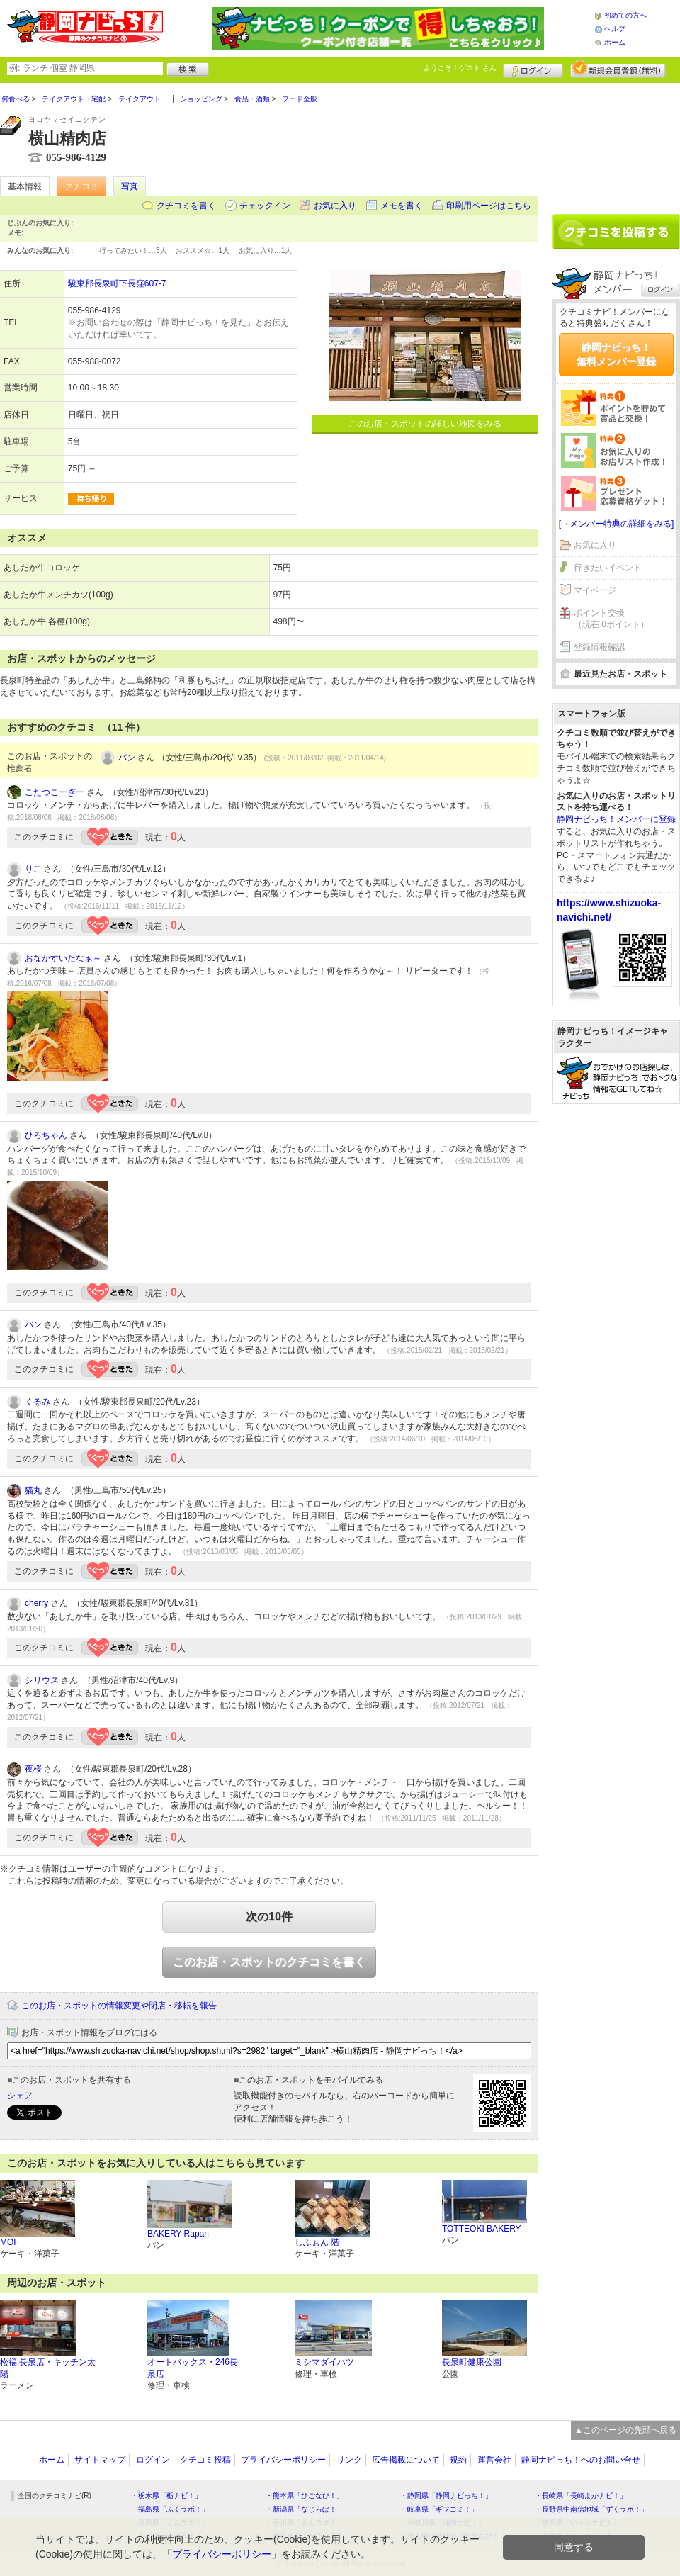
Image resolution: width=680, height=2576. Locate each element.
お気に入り (335, 205)
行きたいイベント (608, 568)
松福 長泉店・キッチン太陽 (48, 2368)
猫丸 (33, 1490)
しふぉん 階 (317, 2242)
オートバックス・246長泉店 (192, 2368)
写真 (129, 186)
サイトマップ (99, 2460)
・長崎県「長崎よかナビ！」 (581, 2495)
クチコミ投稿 (205, 2460)
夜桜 (33, 1769)
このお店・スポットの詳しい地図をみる (425, 424)
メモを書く (401, 205)
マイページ (595, 590)
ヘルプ (614, 29)
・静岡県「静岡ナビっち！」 (446, 2495)
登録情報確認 (599, 647)
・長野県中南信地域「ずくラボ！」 (591, 2509)
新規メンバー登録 (618, 69)
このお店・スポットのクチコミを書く (269, 1962)
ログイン (533, 69)
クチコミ (81, 186)
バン (126, 758)
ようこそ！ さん (460, 68)
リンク (349, 2460)
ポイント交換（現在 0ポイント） (611, 619)
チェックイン (264, 205)
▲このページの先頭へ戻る (625, 2430)
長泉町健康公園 (472, 2362)
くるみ (37, 1402)
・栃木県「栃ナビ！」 (166, 2495)
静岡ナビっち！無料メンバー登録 (616, 354)
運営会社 (494, 2460)
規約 (458, 2460)
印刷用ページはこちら (488, 205)
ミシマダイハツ (324, 2362)
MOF (9, 2242)
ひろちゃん (46, 1135)
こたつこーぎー (54, 792)
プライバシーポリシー (283, 2460)
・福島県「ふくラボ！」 (170, 2509)
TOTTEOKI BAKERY (481, 2229)
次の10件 (269, 1917)
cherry (36, 1603)
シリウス (42, 1680)
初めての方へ (625, 15)
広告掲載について (406, 2460)
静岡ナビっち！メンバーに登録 (616, 819)
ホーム (614, 42)
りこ (33, 869)
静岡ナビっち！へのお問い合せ (580, 2460)
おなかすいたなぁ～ (63, 958)
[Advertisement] (616, 143)
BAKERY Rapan (178, 2234)
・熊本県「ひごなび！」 (305, 2495)
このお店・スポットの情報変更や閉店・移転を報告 (119, 2005)
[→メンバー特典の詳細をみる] (616, 524)
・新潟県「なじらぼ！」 (305, 2509)
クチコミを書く (186, 205)
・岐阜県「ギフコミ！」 (439, 2509)
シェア (20, 2095)
